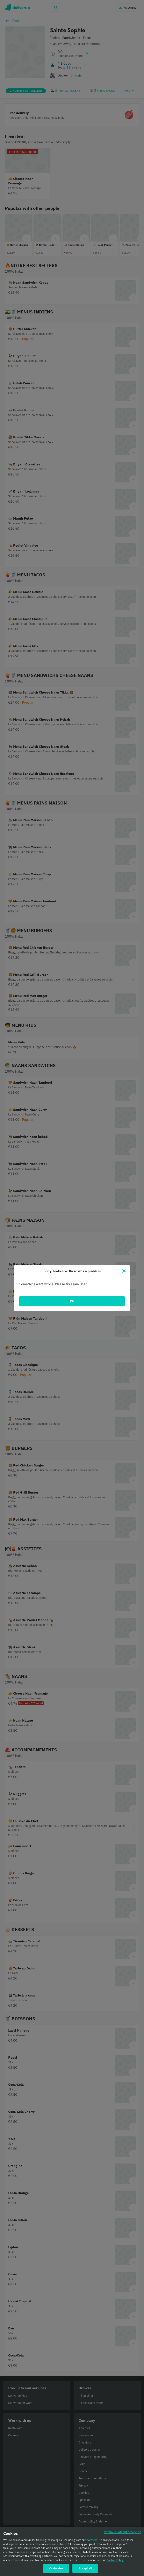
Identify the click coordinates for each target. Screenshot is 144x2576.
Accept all (85, 2568)
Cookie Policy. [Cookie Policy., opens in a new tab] (115, 2560)
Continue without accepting (122, 2532)
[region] (72, 2551)
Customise (56, 2568)
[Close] (123, 1271)
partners (92, 2540)
